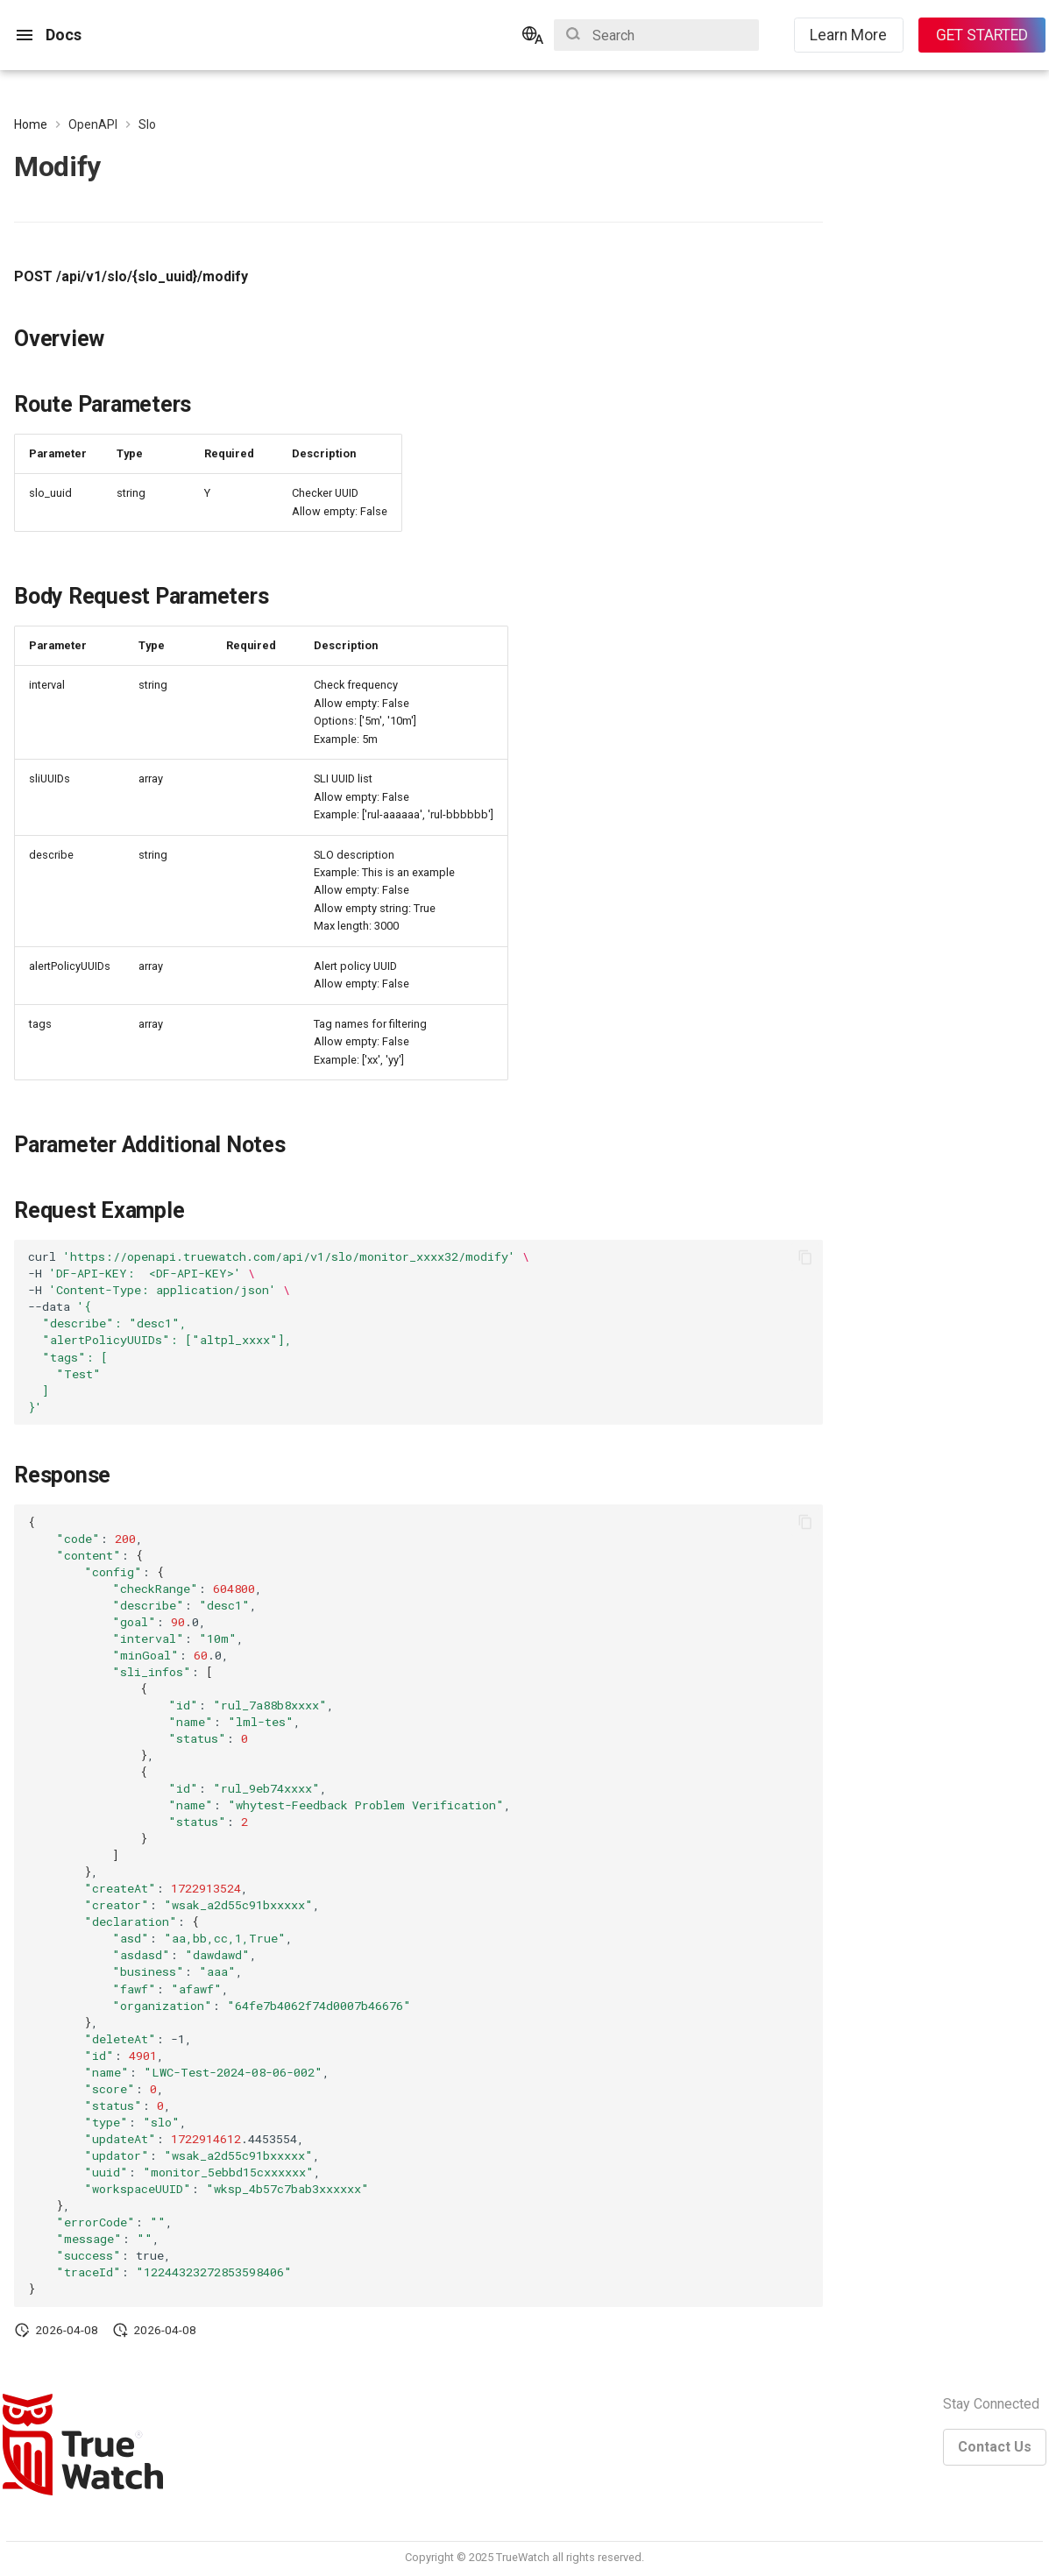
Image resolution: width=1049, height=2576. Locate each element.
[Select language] (532, 35)
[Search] (656, 35)
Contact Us (994, 2446)
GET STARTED (982, 35)
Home (30, 124)
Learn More (848, 35)
